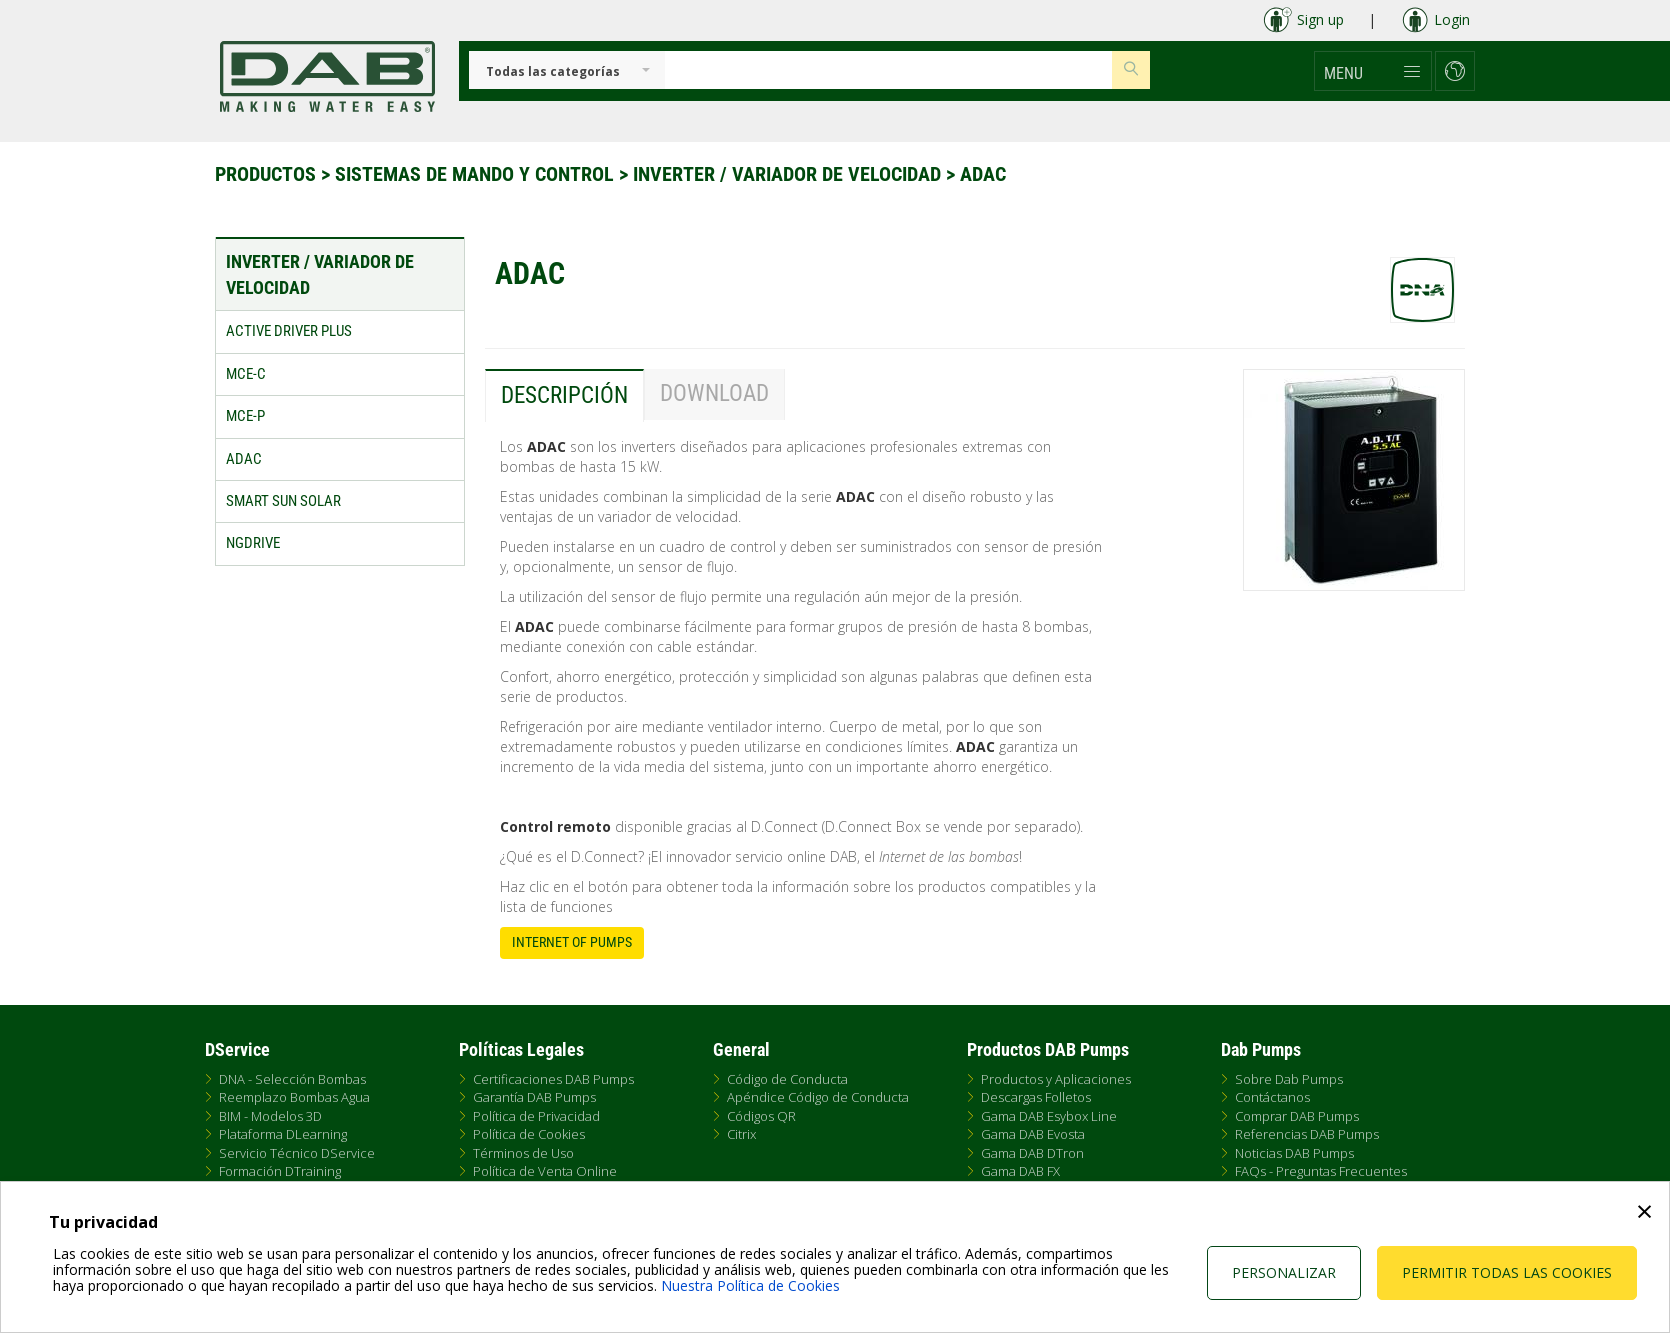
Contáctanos (1272, 1097)
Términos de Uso (523, 1153)
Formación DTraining (280, 1171)
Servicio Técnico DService (297, 1153)
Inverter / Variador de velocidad (789, 174)
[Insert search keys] (888, 70)
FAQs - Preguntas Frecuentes (1321, 1171)
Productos (268, 174)
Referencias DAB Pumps (1307, 1134)
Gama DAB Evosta (1033, 1134)
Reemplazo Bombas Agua (294, 1097)
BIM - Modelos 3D (270, 1116)
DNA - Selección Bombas (292, 1079)
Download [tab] (714, 393)
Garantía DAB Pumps (534, 1097)
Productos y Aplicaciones (1056, 1079)
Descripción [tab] (564, 395)
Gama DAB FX (1020, 1171)
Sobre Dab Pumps (1289, 1079)
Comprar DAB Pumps (1297, 1116)
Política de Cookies (529, 1134)
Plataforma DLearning (283, 1134)
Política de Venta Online (545, 1171)
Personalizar (1284, 1272)
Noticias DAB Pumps (1294, 1153)
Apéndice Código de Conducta (818, 1097)
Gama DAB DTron (1032, 1153)
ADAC (983, 174)
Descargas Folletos (1036, 1097)
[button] (1373, 71)
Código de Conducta (787, 1079)
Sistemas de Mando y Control (477, 174)
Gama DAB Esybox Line (1049, 1116)
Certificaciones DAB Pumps (553, 1079)
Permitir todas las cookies (1507, 1272)
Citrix (741, 1134)
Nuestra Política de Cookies (750, 1285)
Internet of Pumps (572, 942)
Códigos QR (761, 1116)
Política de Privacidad (536, 1116)
